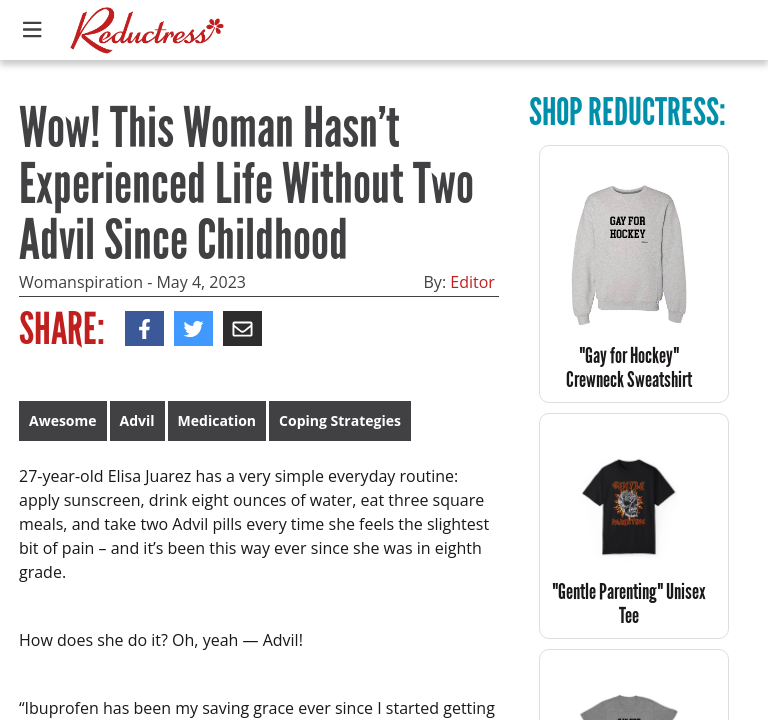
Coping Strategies (340, 420)
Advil (137, 420)
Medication (217, 420)
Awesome (63, 420)
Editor (472, 282)
